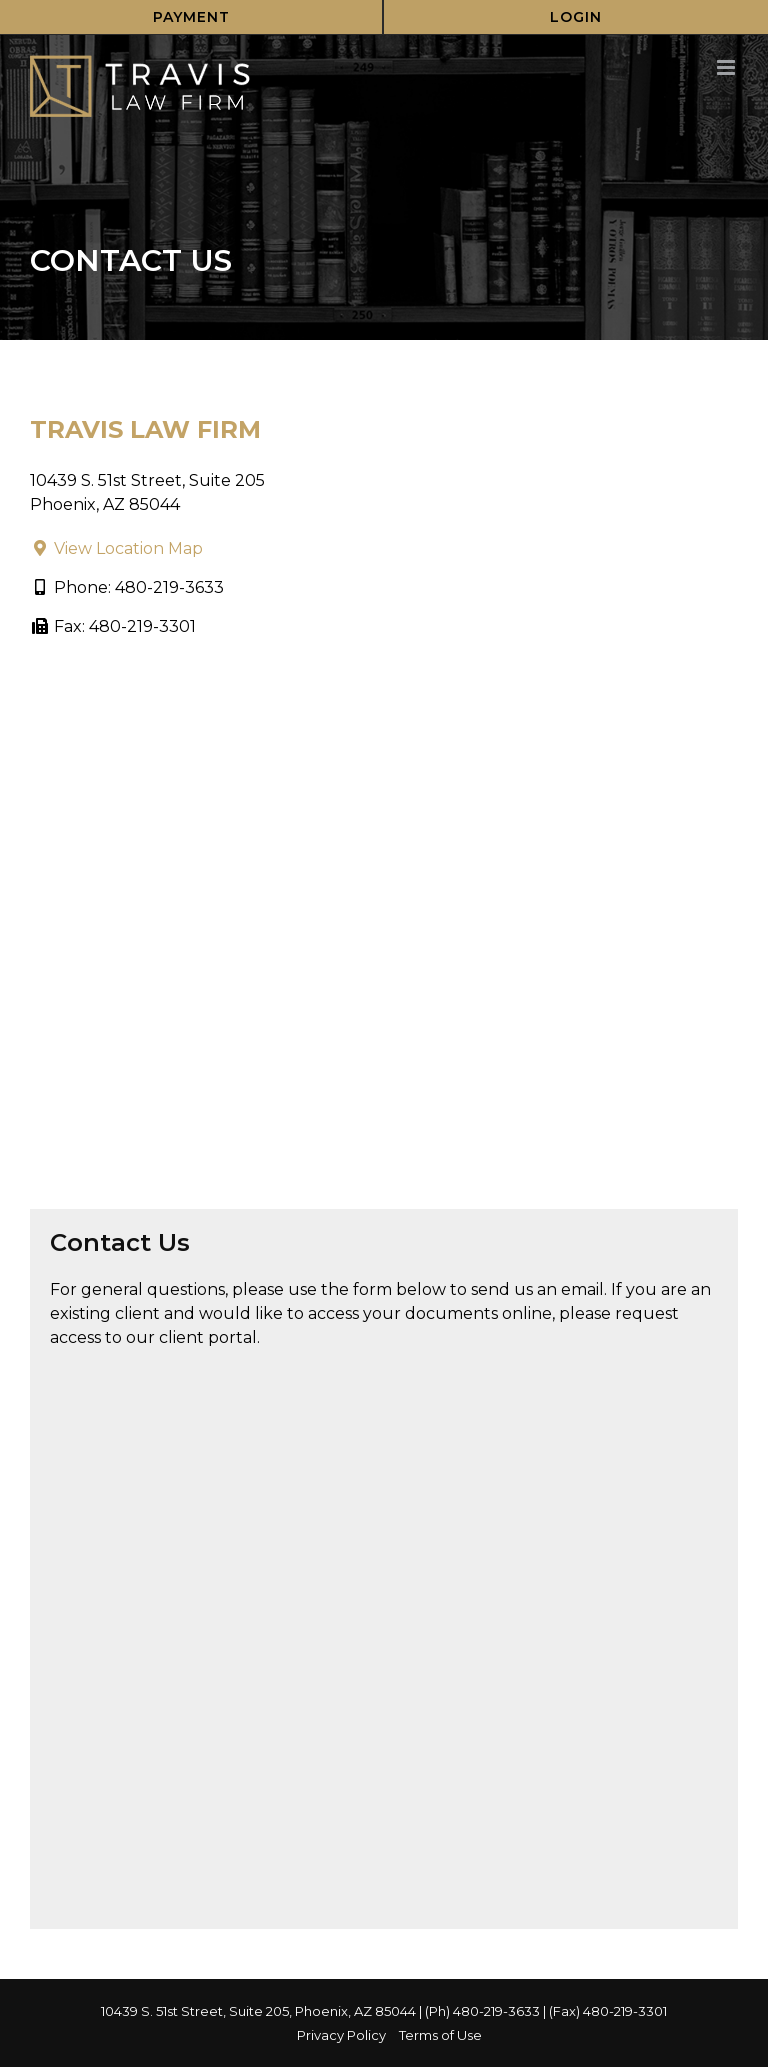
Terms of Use (440, 2035)
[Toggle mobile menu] (727, 67)
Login (576, 17)
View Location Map (116, 548)
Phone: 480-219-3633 (127, 587)
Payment (191, 17)
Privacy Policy (341, 2035)
